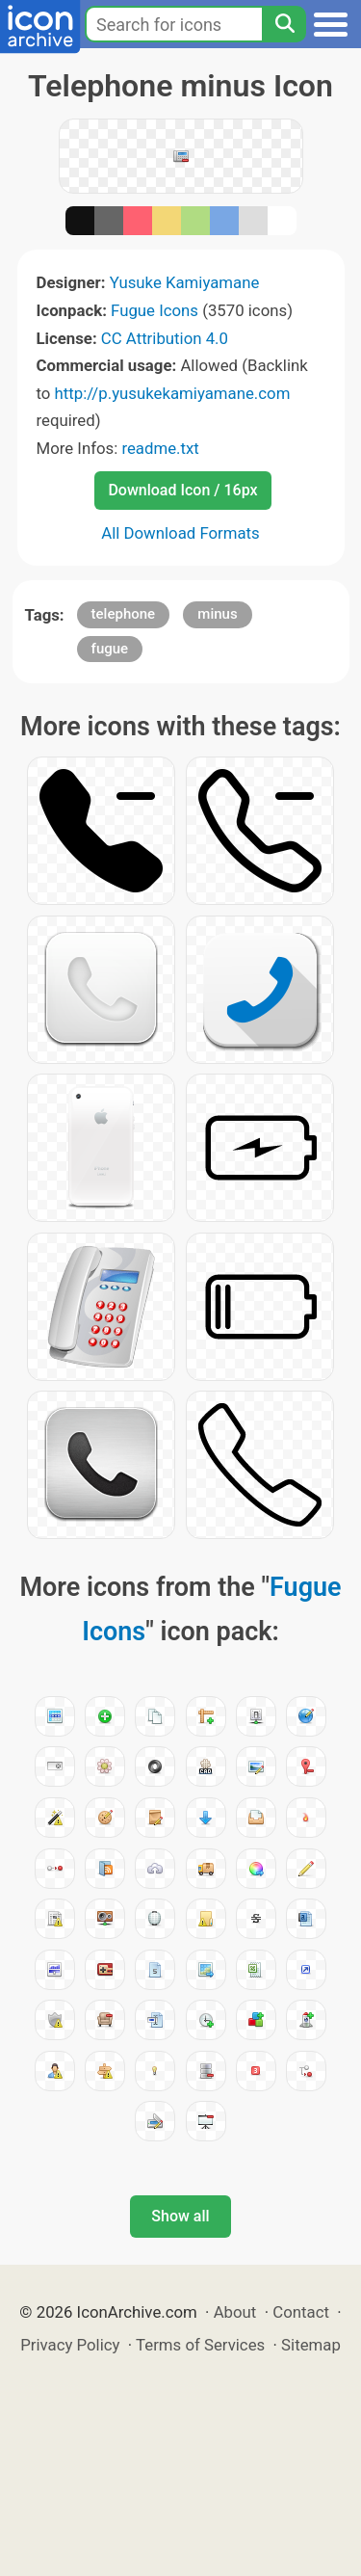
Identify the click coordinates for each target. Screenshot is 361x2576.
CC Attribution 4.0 (164, 338)
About (235, 2312)
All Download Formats (180, 533)
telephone (123, 614)
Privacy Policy (69, 2344)
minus (217, 614)
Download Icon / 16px (182, 490)
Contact (300, 2312)
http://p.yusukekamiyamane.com (173, 393)
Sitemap (311, 2344)
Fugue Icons (154, 310)
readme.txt (159, 448)
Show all (180, 2216)
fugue (110, 648)
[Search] (284, 24)
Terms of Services (200, 2344)
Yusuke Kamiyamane (185, 282)
